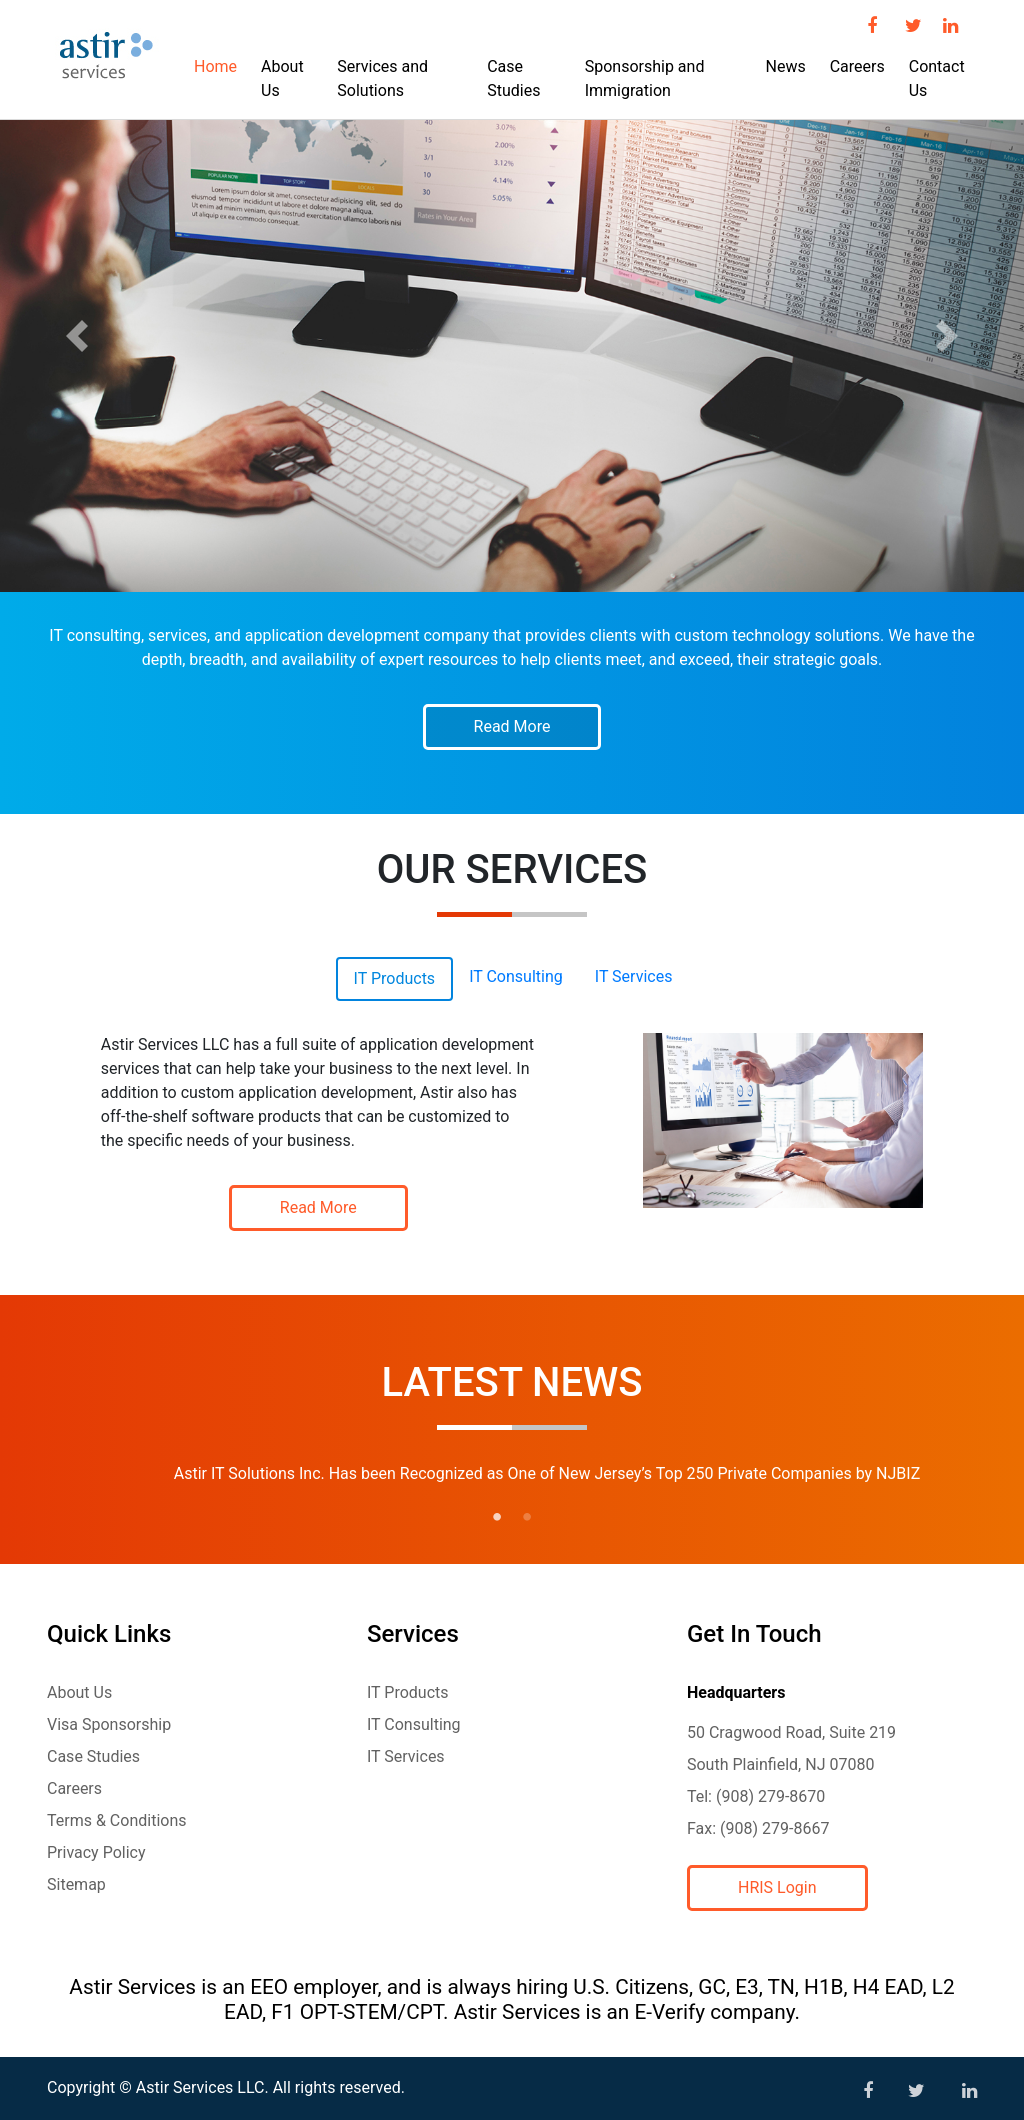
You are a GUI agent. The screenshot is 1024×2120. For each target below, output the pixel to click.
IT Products (408, 1692)
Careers (857, 66)
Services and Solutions (382, 78)
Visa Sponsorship (109, 1724)
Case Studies (513, 78)
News (785, 66)
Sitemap (76, 1884)
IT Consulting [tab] (516, 976)
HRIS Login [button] (777, 1887)
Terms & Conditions (117, 1820)
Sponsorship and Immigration (645, 78)
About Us (282, 78)
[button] (77, 336)
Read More (512, 726)
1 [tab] (497, 1517)
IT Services (406, 1756)
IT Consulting (414, 1724)
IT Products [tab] (395, 978)
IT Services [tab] (634, 976)
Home (215, 66)
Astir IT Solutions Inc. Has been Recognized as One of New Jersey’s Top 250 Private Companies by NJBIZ (547, 1473)
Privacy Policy (96, 1852)
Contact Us (937, 78)
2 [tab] (527, 1517)
